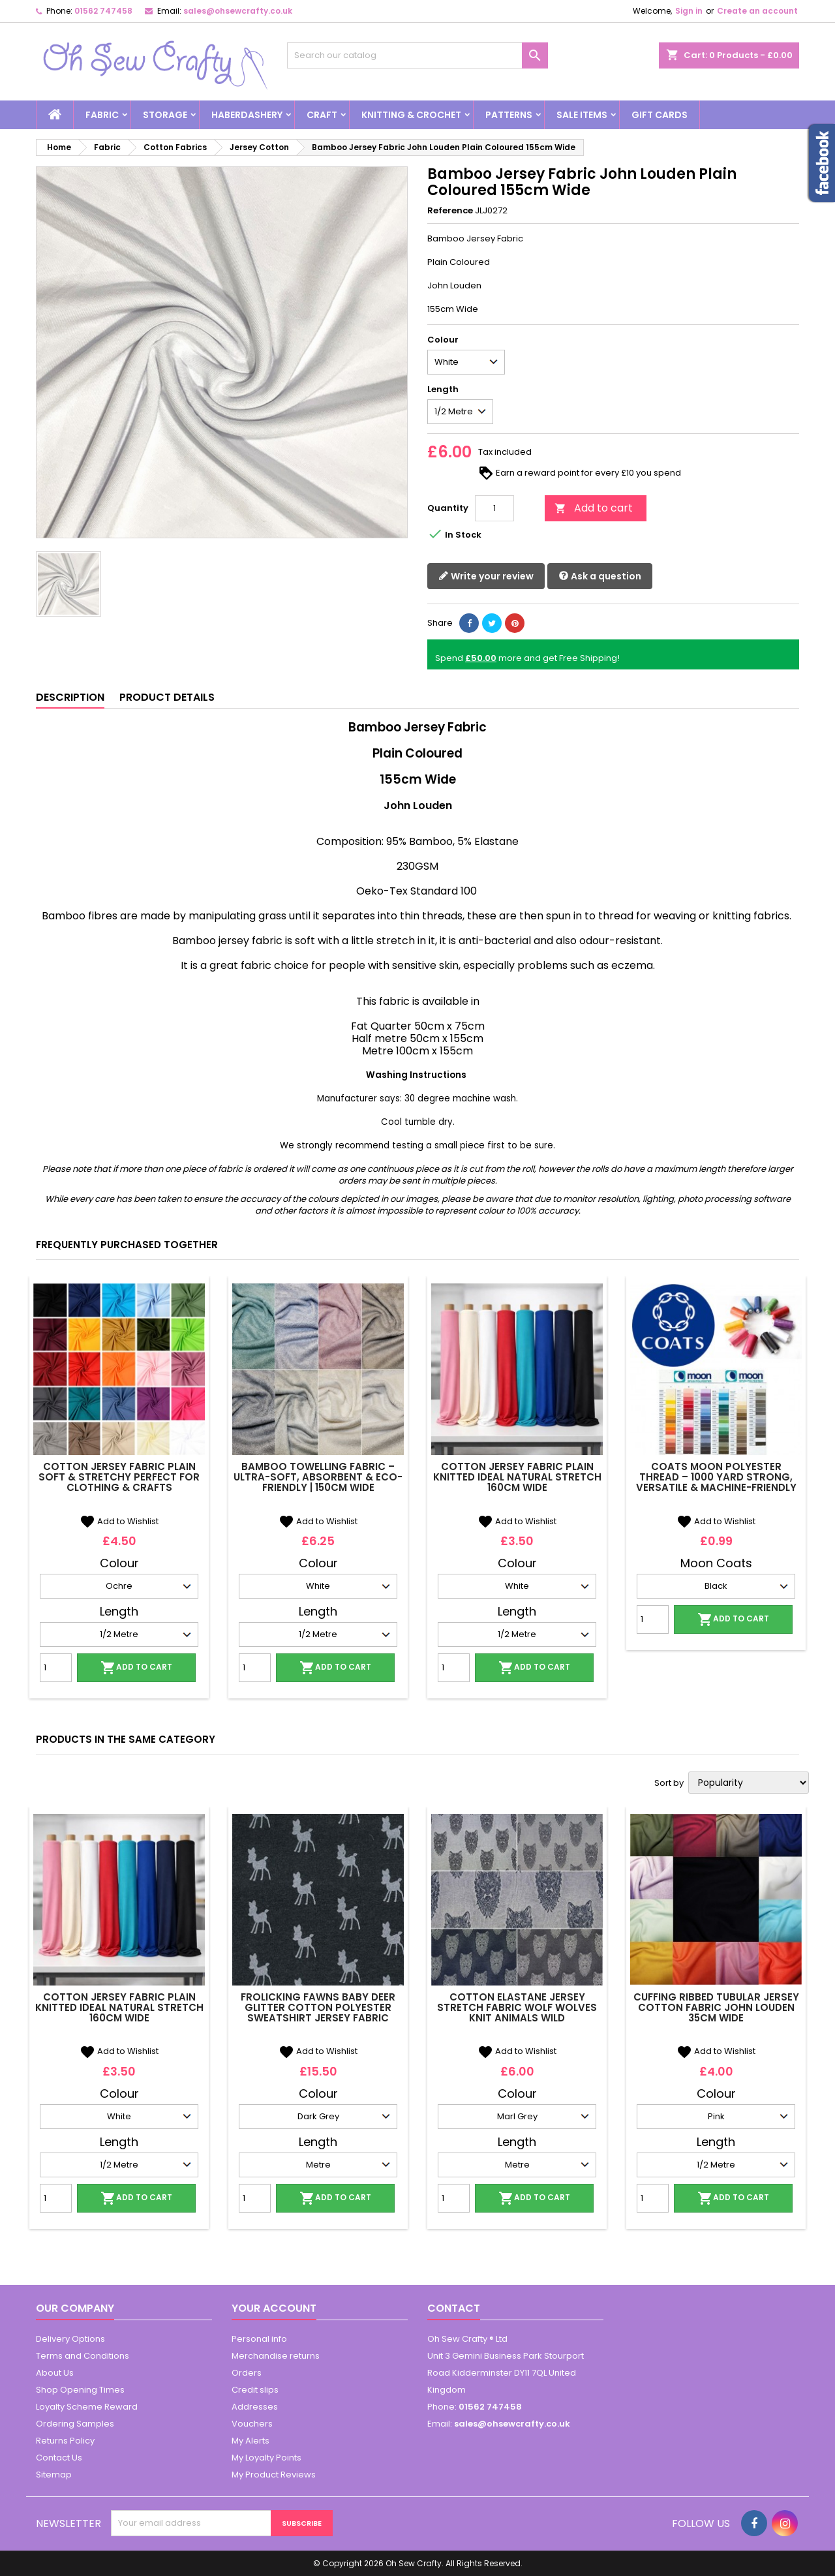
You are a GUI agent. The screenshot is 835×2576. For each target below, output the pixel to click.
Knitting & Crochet (411, 114)
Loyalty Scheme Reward (87, 2406)
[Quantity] (494, 508)
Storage (165, 114)
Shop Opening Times (80, 2390)
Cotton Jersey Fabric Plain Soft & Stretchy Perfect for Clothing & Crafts (119, 1477)
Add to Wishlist (119, 1521)
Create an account (757, 10)
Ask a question (599, 576)
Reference (450, 211)
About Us (55, 2373)
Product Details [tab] (167, 697)
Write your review (486, 576)
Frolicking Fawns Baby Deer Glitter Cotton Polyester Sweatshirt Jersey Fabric (318, 2007)
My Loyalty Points (266, 2457)
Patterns (508, 114)
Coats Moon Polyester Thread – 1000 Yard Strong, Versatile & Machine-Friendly (716, 1477)
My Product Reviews (274, 2474)
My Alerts (250, 2440)
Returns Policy (65, 2440)
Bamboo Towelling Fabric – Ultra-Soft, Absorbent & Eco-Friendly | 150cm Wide (318, 1477)
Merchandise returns (276, 2356)
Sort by (669, 1783)
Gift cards (659, 114)
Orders (247, 2373)
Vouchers (252, 2423)
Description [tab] (70, 697)
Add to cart (593, 507)
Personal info (259, 2339)
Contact (453, 2308)
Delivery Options (70, 2339)
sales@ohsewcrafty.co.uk (237, 10)
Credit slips (255, 2390)
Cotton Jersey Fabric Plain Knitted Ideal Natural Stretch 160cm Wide (517, 1477)
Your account (274, 2308)
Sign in (689, 10)
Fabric (102, 114)
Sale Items (581, 114)
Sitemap (54, 2474)
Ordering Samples (75, 2423)
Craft (322, 114)
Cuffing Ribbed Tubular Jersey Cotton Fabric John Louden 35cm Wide (716, 2007)
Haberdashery (246, 114)
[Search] (417, 55)
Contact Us (59, 2457)
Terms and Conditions (82, 2356)
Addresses (255, 2406)
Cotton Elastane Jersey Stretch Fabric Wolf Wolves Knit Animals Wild (517, 2007)
